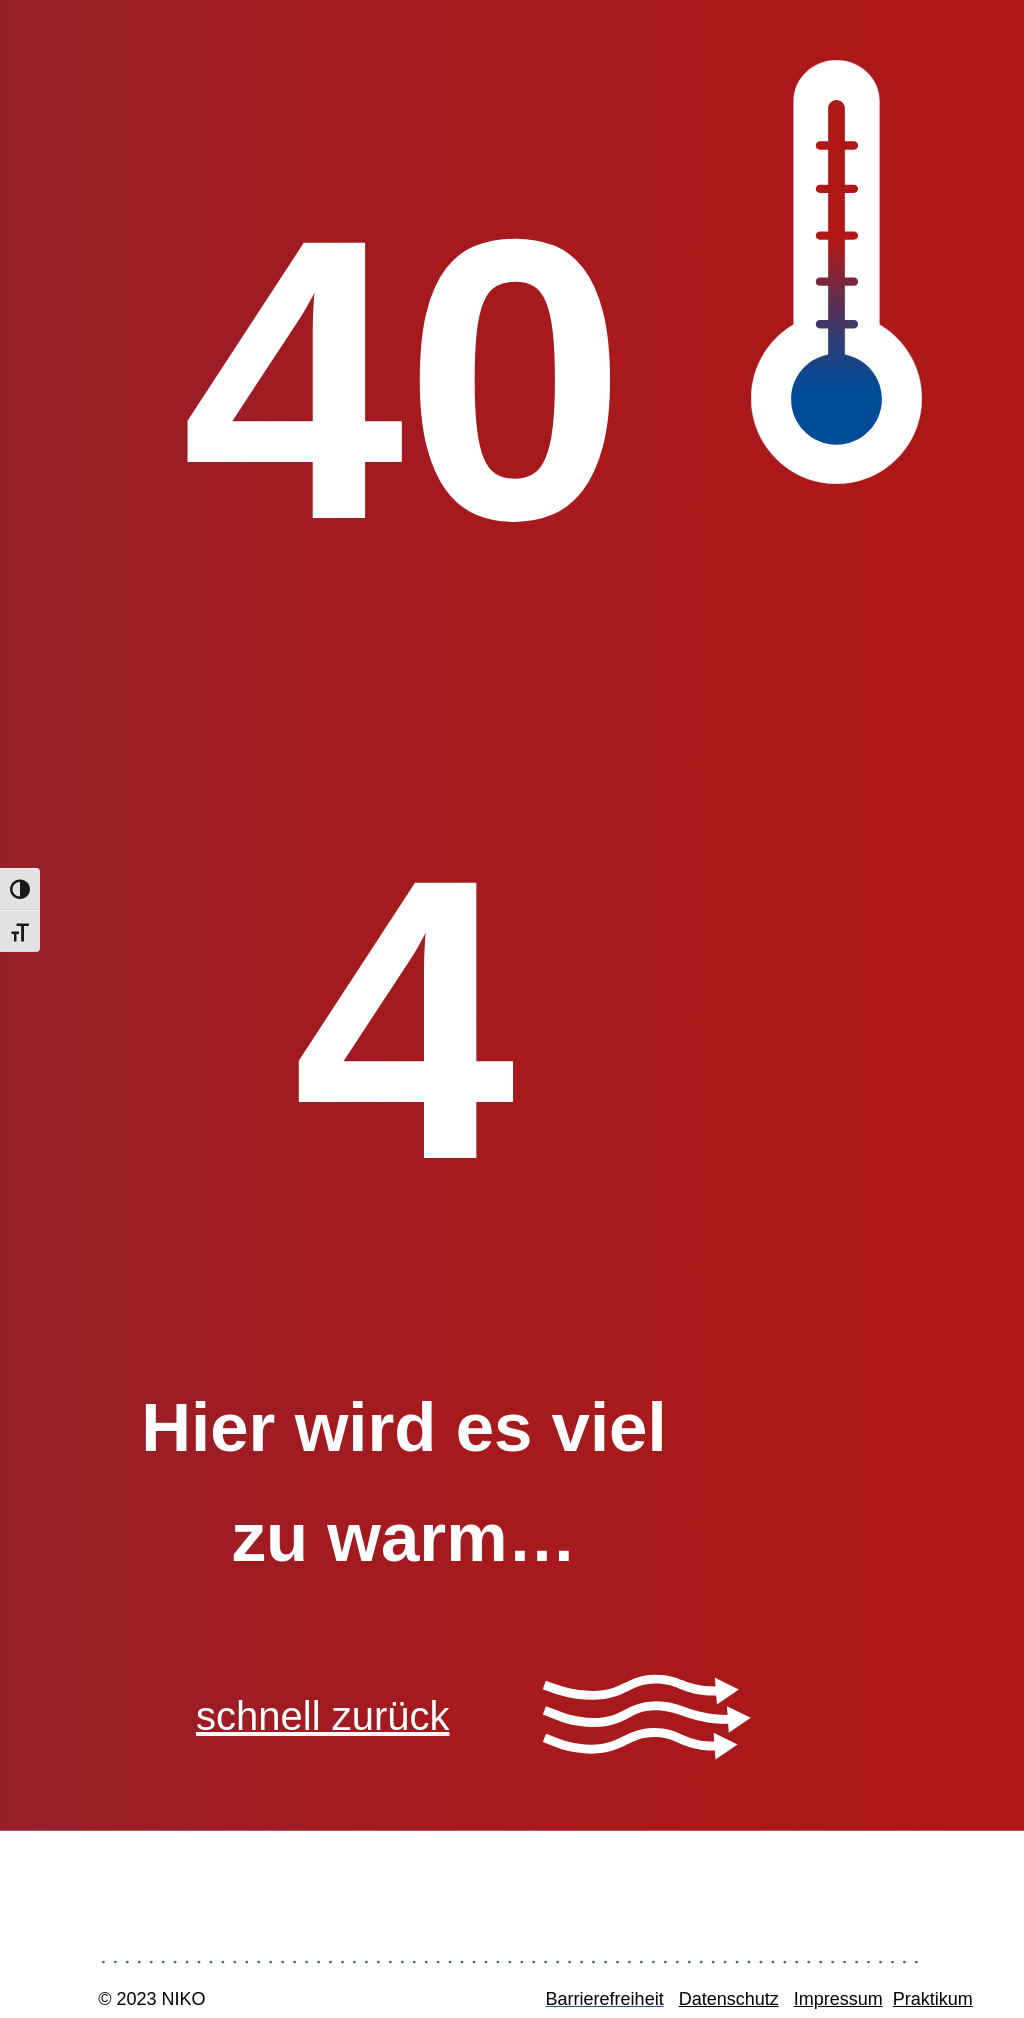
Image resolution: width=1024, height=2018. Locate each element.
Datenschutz (729, 1999)
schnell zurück (322, 1716)
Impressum (838, 1999)
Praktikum (933, 1999)
